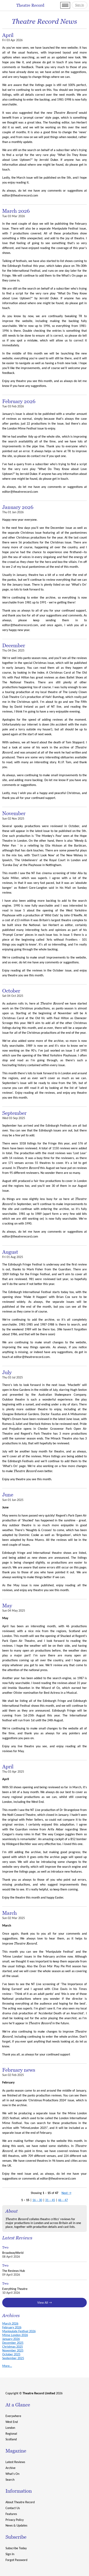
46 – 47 (63, 2200)
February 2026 (11, 2327)
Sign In (79, 5)
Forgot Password (16, 2560)
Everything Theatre (44, 2287)
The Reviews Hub (44, 2269)
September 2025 (13, 2358)
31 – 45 (50, 2200)
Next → (66, 2193)
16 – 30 (37, 2200)
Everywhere (13, 2416)
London (10, 2428)
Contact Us (12, 2508)
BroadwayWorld (44, 2251)
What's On (12, 2474)
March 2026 (10, 2323)
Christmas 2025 (12, 2346)
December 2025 (12, 2343)
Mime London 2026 (15, 2335)
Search (9, 2480)
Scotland (11, 2439)
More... (7, 2366)
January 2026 (11, 2339)
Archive (10, 2468)
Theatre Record (30, 5)
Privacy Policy (14, 2520)
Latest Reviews (15, 2462)
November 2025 (12, 2350)
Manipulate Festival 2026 (19, 2331)
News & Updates (16, 2525)
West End (11, 2422)
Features (11, 2514)
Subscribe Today (16, 2548)
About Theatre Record (20, 2502)
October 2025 (11, 2354)
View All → (44, 2302)
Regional (11, 2433)
